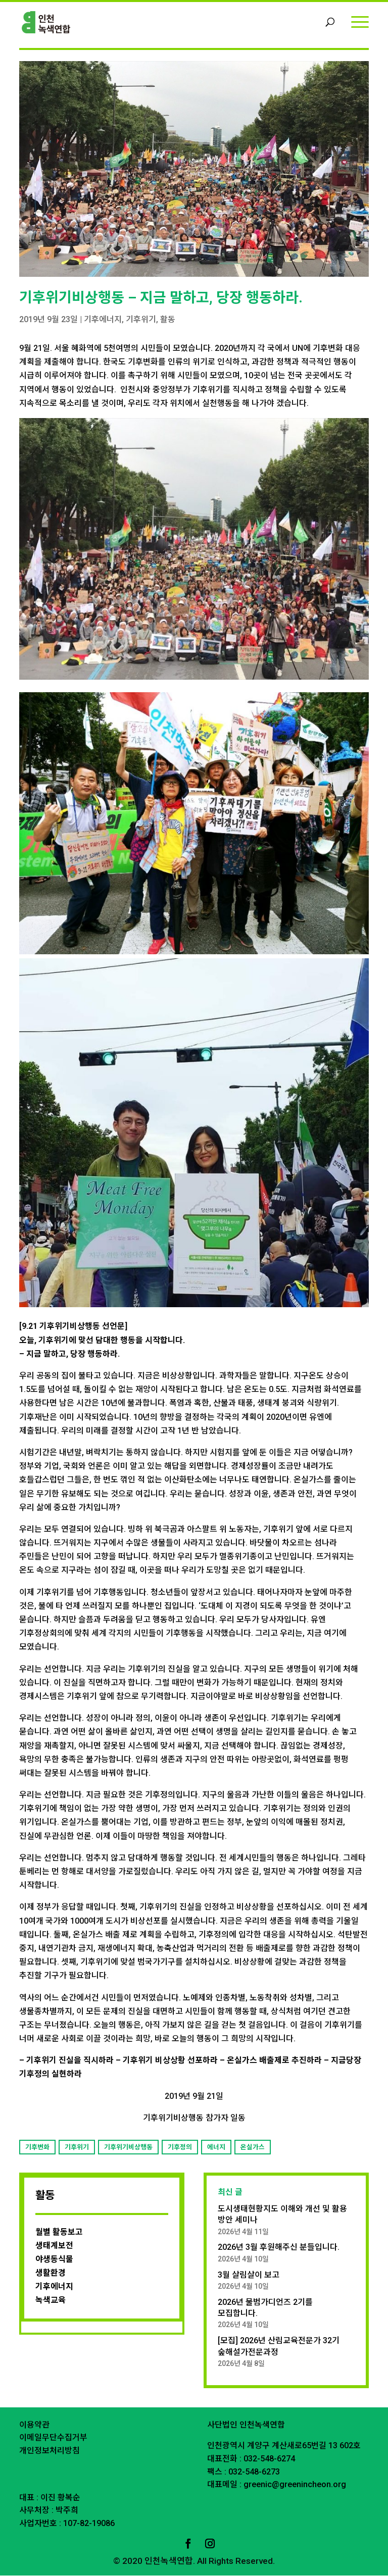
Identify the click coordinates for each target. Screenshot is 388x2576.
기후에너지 (103, 320)
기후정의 (180, 2147)
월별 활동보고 (59, 2232)
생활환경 (50, 2273)
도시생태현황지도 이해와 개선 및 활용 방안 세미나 (282, 2214)
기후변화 (37, 2147)
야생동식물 (54, 2259)
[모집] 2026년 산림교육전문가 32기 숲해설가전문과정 (279, 2346)
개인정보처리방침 (49, 2451)
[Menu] (360, 21)
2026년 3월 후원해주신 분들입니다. (279, 2247)
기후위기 (141, 320)
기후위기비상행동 (128, 2147)
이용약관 (34, 2425)
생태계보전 (54, 2246)
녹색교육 (50, 2300)
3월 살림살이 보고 (248, 2275)
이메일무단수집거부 (53, 2438)
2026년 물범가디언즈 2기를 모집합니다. (265, 2308)
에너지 (216, 2147)
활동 (167, 320)
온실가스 (252, 2147)
